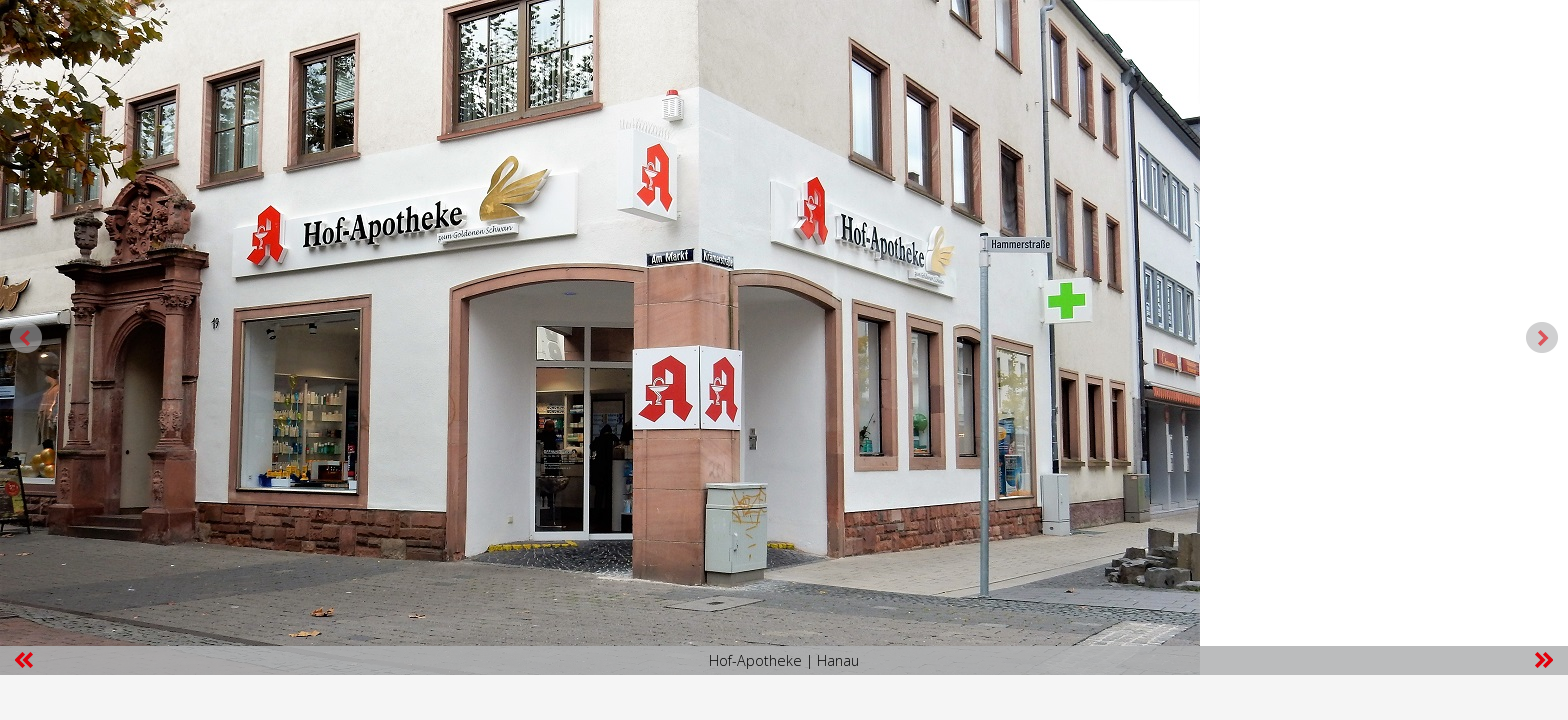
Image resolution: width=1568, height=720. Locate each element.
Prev (26, 338)
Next (1542, 338)
